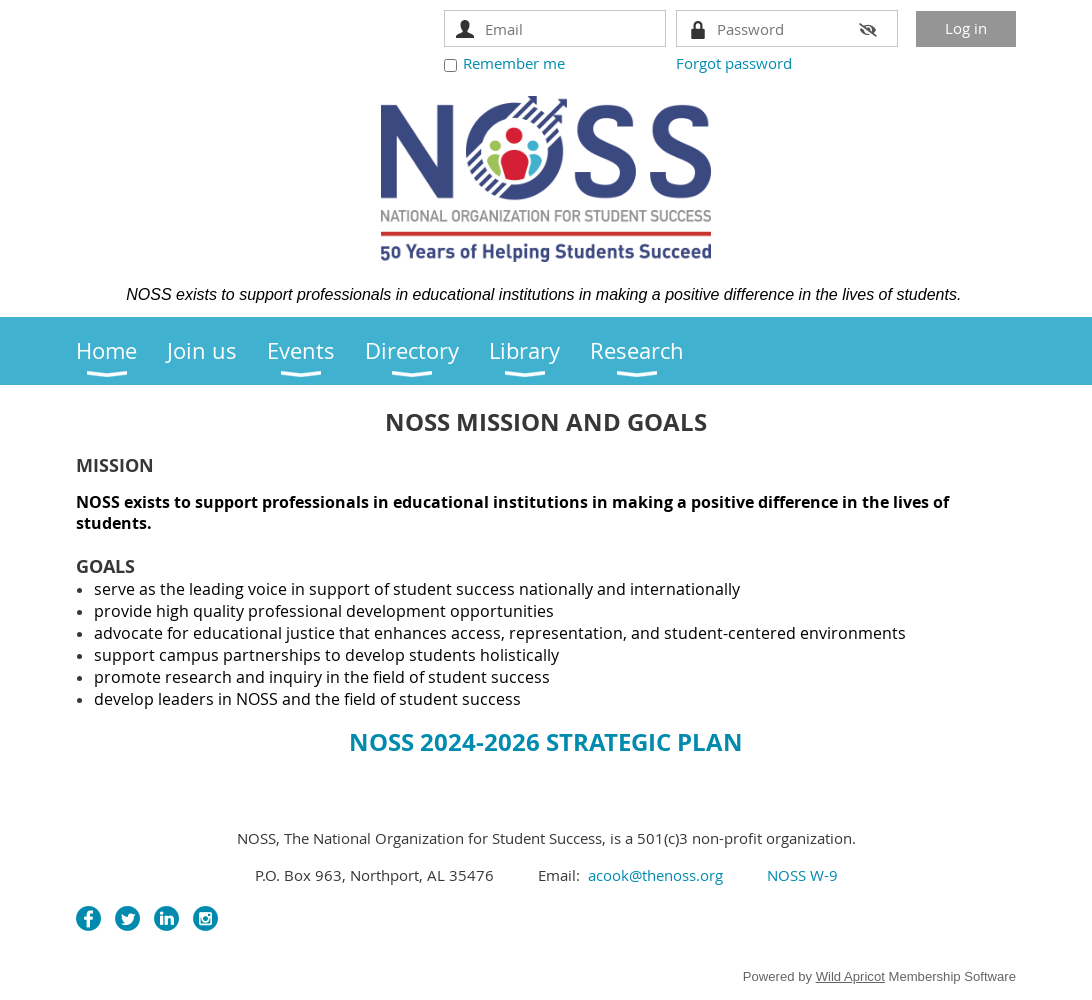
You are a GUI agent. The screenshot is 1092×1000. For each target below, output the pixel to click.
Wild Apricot (850, 976)
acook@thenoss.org (655, 875)
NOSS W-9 (800, 875)
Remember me (514, 63)
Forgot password (734, 63)
